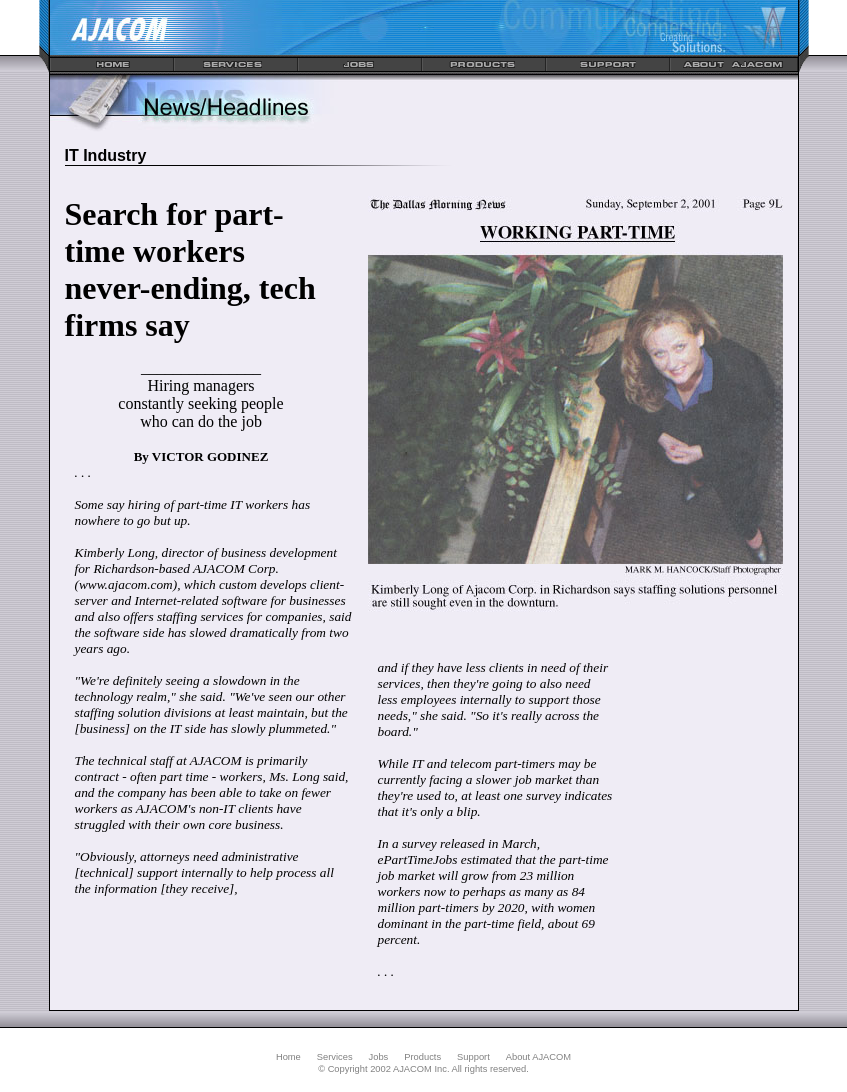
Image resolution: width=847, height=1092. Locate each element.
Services (335, 1057)
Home (288, 1057)
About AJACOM (538, 1057)
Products (422, 1057)
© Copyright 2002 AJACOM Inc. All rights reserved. (423, 1069)
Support (473, 1057)
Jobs (379, 1057)
